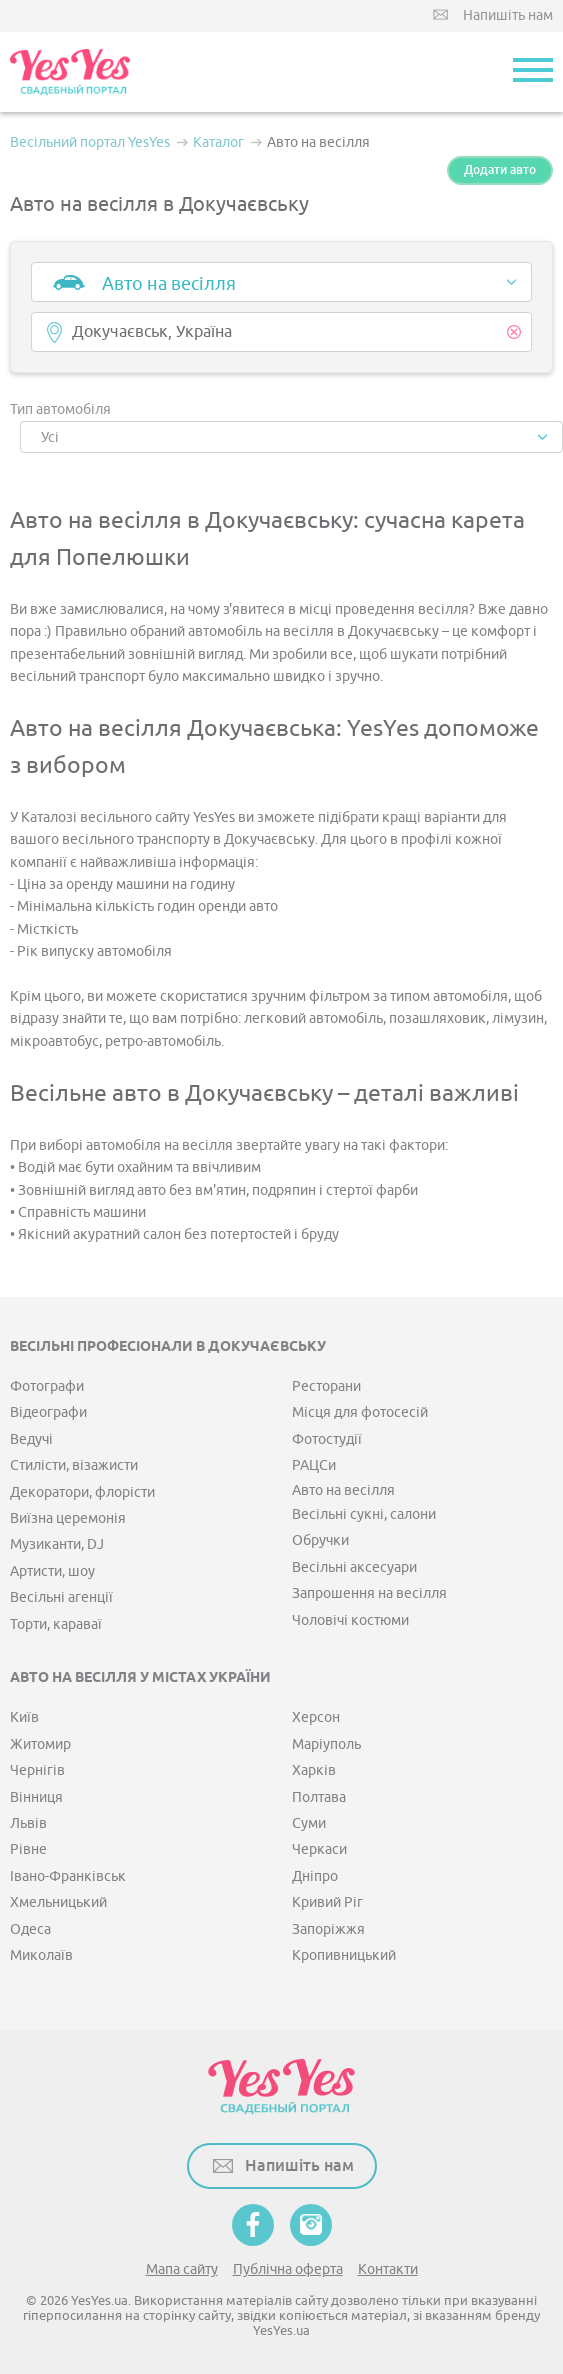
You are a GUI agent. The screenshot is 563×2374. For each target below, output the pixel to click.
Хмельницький (58, 1902)
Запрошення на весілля (369, 1593)
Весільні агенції (61, 1597)
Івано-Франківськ (68, 1876)
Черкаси (319, 1849)
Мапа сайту (182, 2269)
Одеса (30, 1929)
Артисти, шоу (52, 1571)
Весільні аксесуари (354, 1567)
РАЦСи (314, 1465)
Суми (309, 1823)
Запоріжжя (328, 1929)
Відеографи (48, 1412)
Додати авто (500, 170)
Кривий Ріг (327, 1902)
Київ (24, 1717)
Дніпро (315, 1876)
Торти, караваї (56, 1624)
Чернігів (37, 1770)
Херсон (316, 1717)
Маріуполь (326, 1744)
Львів (28, 1823)
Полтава (319, 1797)
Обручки (320, 1540)
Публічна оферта (288, 2269)
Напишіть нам (508, 15)
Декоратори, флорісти (82, 1492)
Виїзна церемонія (68, 1518)
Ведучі (31, 1439)
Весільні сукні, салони (364, 1514)
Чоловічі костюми (350, 1620)
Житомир (40, 1744)
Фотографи (47, 1386)
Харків (314, 1770)
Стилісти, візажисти (74, 1465)
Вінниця (36, 1797)
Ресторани (326, 1386)
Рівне (28, 1849)
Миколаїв (41, 1955)
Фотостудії (327, 1439)
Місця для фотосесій (360, 1412)
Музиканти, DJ (57, 1544)
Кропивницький (344, 1955)
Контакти (388, 2269)
